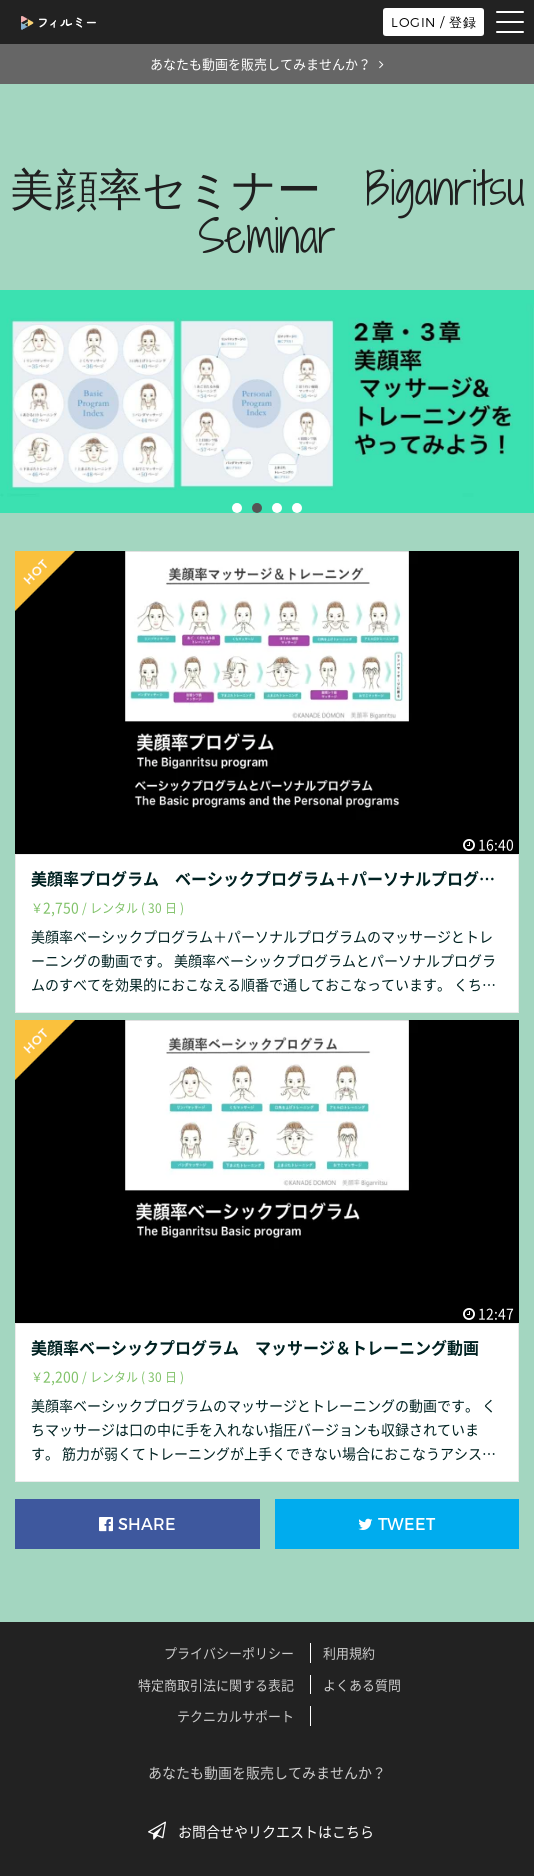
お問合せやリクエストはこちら (267, 1831)
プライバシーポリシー (229, 1652)
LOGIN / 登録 (433, 22)
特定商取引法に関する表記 (216, 1684)
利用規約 (349, 1652)
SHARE (137, 1524)
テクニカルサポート (235, 1715)
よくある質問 (362, 1684)
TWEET (396, 1524)
